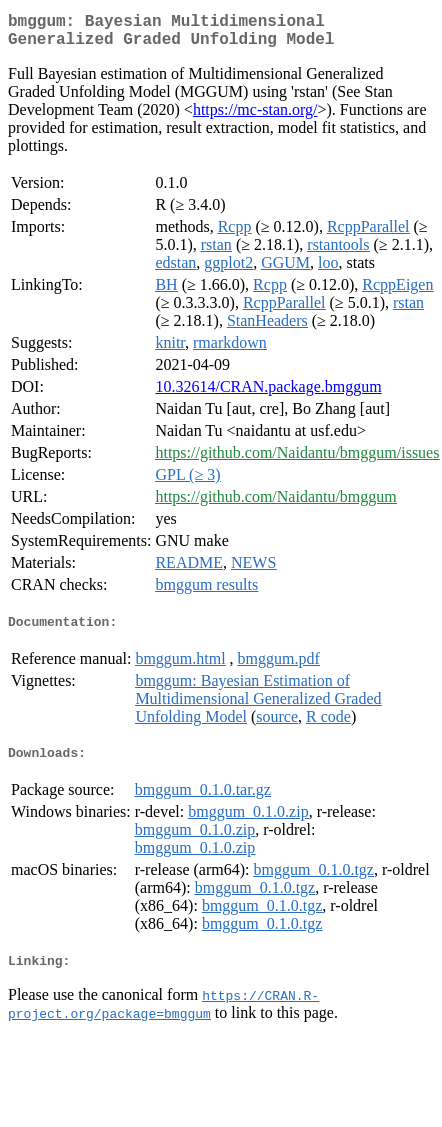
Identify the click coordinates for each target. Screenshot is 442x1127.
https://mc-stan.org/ (255, 117)
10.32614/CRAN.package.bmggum (268, 394)
